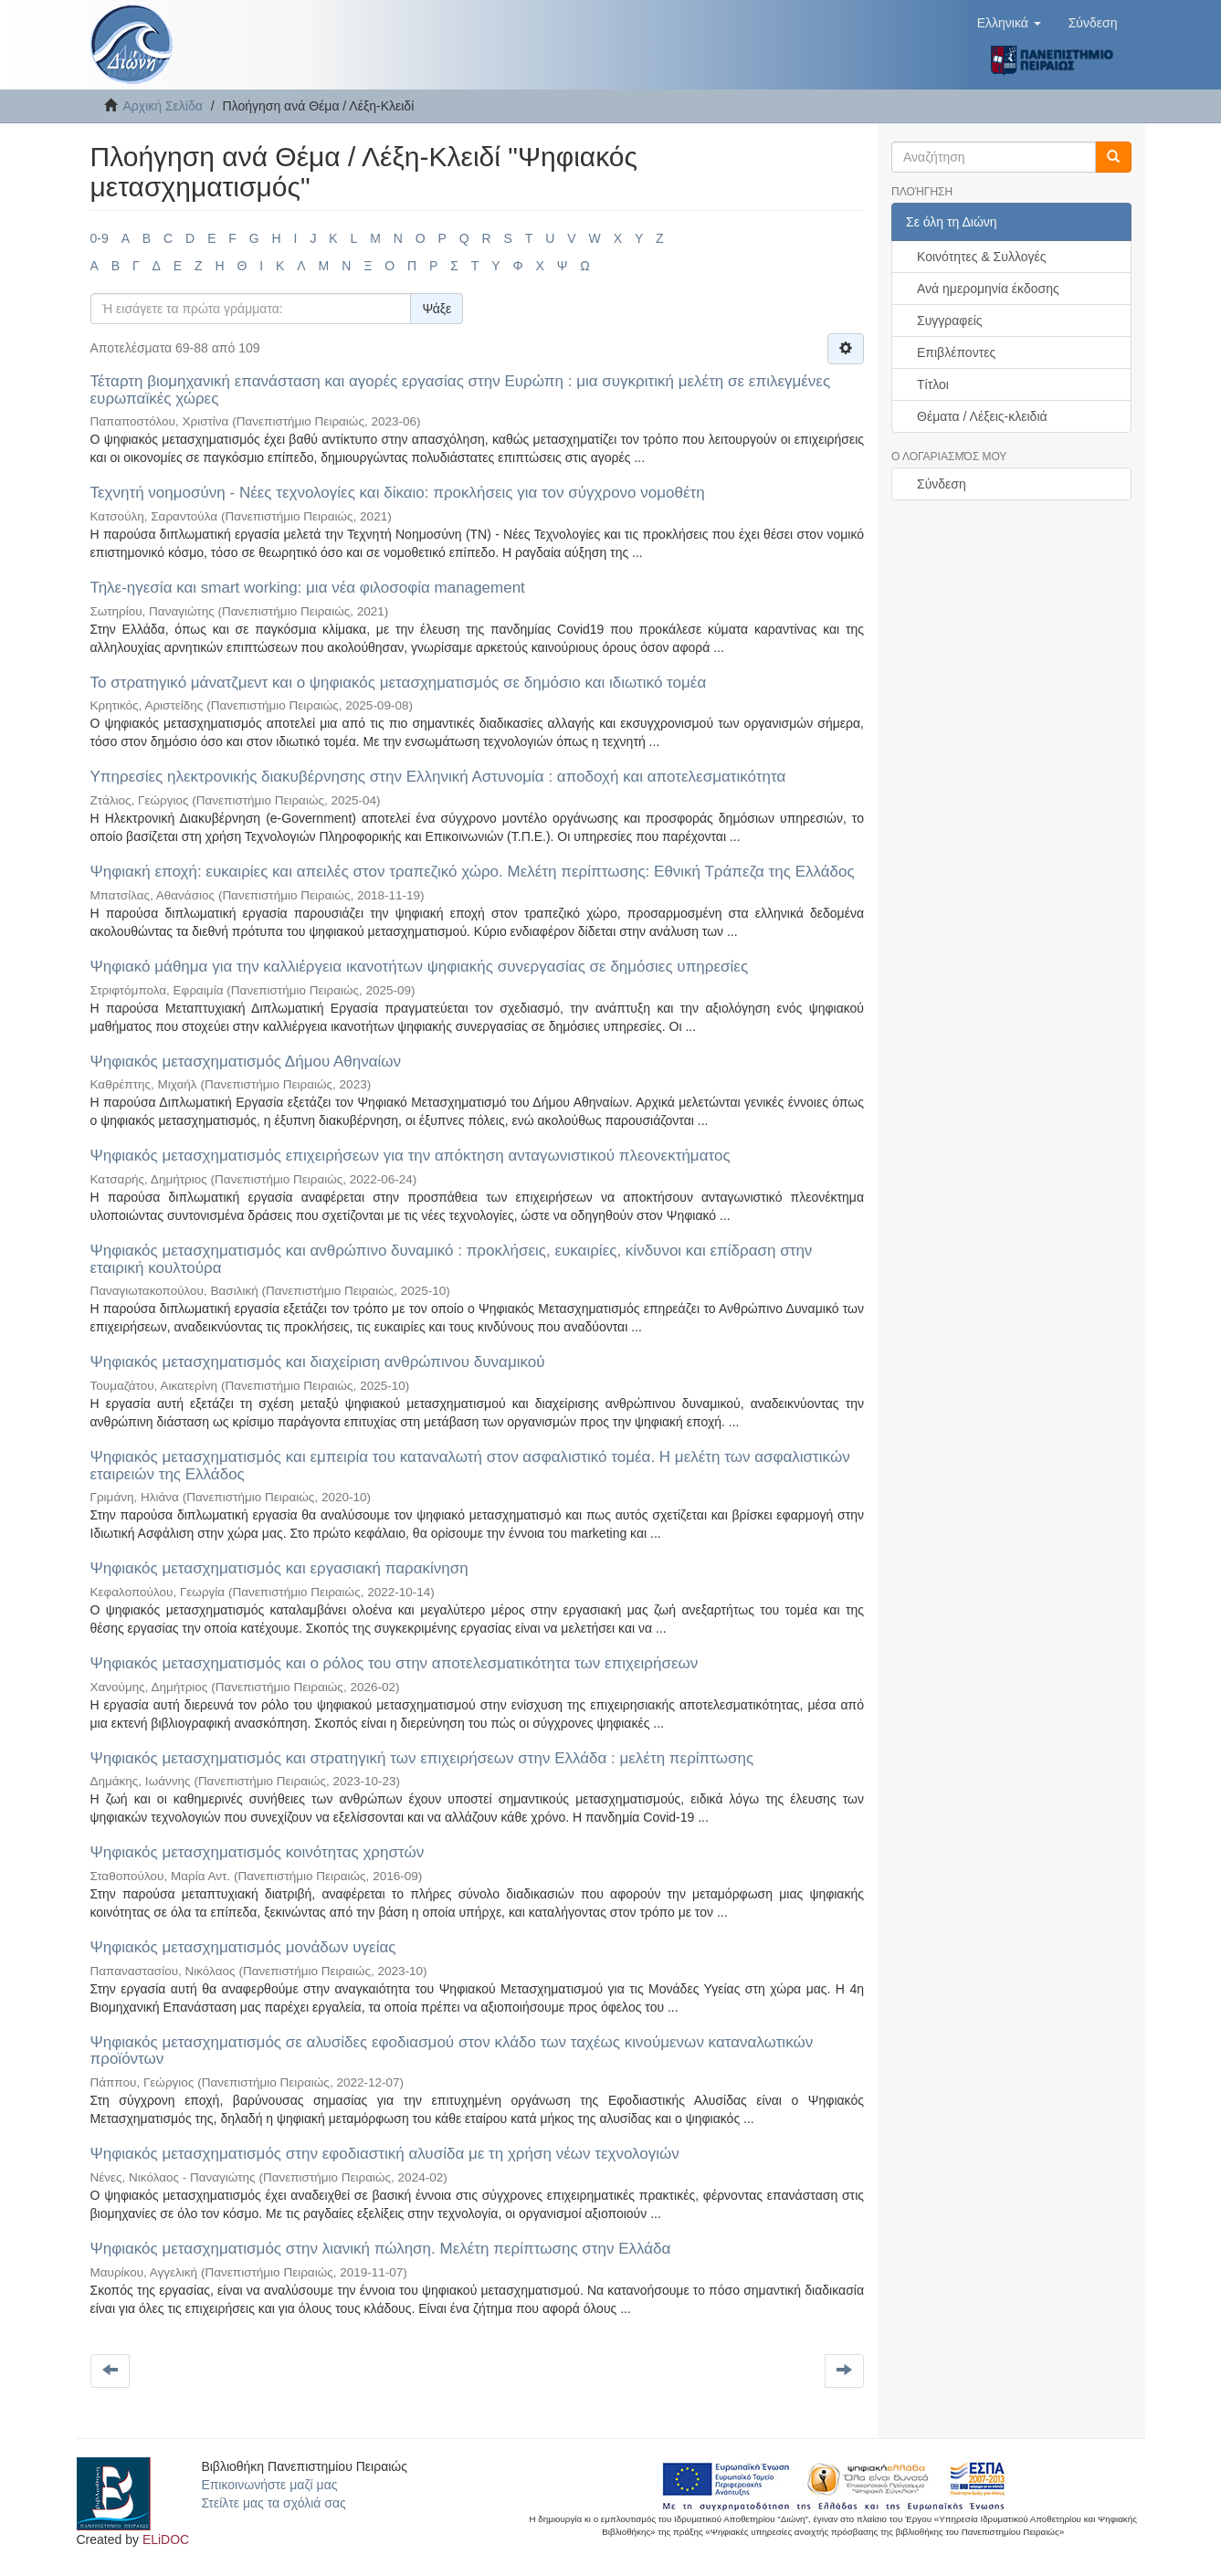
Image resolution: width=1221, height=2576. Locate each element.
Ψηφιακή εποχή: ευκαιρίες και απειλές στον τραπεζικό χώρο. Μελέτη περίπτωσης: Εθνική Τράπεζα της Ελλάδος (472, 871)
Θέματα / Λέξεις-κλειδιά (982, 416)
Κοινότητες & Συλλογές (981, 256)
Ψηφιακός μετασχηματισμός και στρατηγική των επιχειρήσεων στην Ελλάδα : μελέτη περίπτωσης (422, 1758)
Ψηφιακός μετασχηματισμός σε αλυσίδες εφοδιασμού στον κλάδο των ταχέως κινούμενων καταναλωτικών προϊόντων (452, 2051)
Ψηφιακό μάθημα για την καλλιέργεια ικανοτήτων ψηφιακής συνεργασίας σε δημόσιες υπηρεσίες (419, 966)
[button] (1009, 23)
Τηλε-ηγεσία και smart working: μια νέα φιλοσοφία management (307, 587)
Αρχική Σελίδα (163, 106)
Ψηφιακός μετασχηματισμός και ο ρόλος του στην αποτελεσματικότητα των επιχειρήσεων (394, 1663)
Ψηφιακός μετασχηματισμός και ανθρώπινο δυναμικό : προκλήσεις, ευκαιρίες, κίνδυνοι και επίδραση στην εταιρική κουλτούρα (451, 1259)
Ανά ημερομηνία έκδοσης (988, 288)
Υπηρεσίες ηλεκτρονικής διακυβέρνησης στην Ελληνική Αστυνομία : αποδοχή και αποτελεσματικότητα (438, 776)
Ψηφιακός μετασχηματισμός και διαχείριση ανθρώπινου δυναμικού (317, 1362)
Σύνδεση (941, 484)
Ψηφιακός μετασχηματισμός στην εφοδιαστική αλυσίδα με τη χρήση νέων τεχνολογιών (384, 2153)
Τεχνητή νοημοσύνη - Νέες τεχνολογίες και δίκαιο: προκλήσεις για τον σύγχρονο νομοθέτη (397, 492)
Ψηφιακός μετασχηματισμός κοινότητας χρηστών (257, 1852)
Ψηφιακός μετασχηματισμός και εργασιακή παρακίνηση (279, 1568)
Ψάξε (436, 308)
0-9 (99, 238)
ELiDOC (165, 2539)
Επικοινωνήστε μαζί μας (269, 2484)
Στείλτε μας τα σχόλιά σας (273, 2503)
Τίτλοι (933, 384)
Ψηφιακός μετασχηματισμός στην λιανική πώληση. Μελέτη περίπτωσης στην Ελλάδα (380, 2248)
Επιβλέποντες (956, 352)
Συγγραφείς (950, 320)
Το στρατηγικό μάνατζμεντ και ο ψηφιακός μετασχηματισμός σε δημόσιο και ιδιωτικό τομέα (398, 682)
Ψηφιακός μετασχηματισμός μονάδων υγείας (243, 1947)
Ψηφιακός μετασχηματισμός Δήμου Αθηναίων (246, 1061)
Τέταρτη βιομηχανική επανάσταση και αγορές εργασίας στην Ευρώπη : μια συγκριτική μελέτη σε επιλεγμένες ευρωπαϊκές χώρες (460, 390)
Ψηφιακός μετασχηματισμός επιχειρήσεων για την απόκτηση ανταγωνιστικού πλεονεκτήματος (410, 1155)
